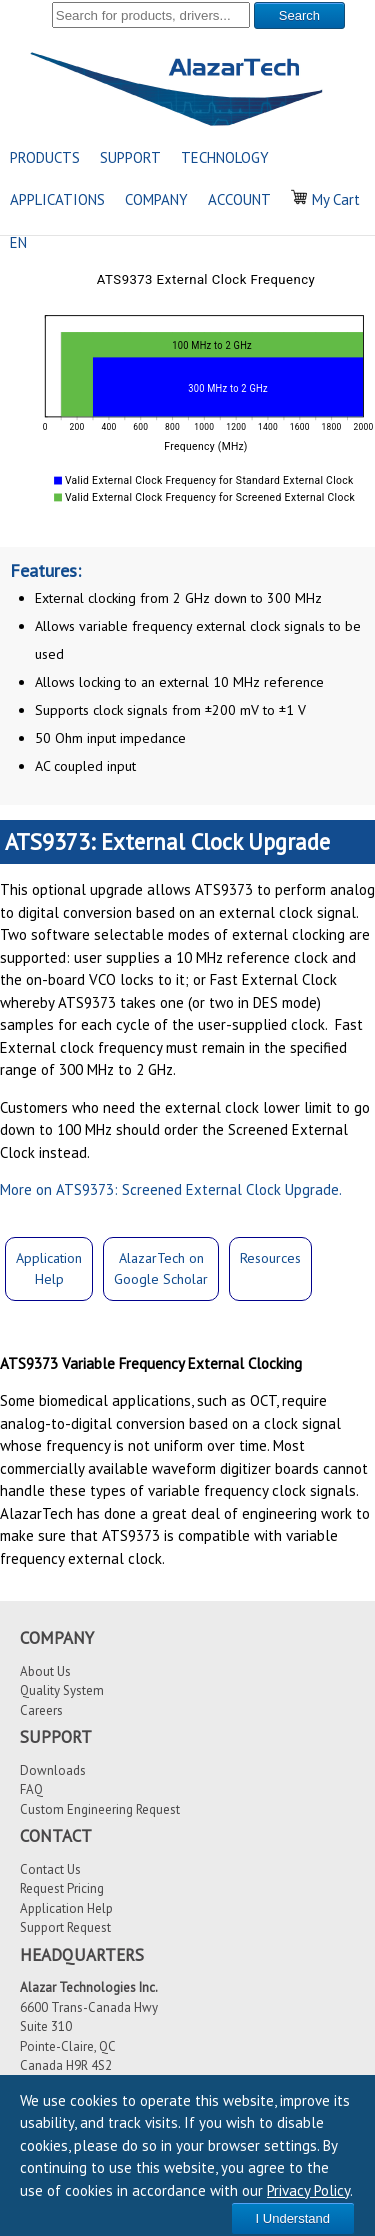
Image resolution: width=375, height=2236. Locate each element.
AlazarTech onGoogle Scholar (161, 1268)
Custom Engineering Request (100, 1809)
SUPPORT (130, 157)
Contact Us (50, 1869)
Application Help (66, 1908)
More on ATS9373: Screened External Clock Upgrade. (171, 1189)
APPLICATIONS (57, 199)
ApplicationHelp (49, 1268)
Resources (270, 1258)
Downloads (53, 1770)
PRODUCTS (45, 157)
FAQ (31, 1789)
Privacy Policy (308, 2190)
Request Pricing (62, 1888)
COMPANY (156, 199)
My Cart (325, 199)
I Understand (293, 2218)
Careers (41, 1710)
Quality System (62, 1690)
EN (18, 242)
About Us (45, 1671)
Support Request (65, 1927)
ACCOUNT (239, 199)
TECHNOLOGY (225, 157)
